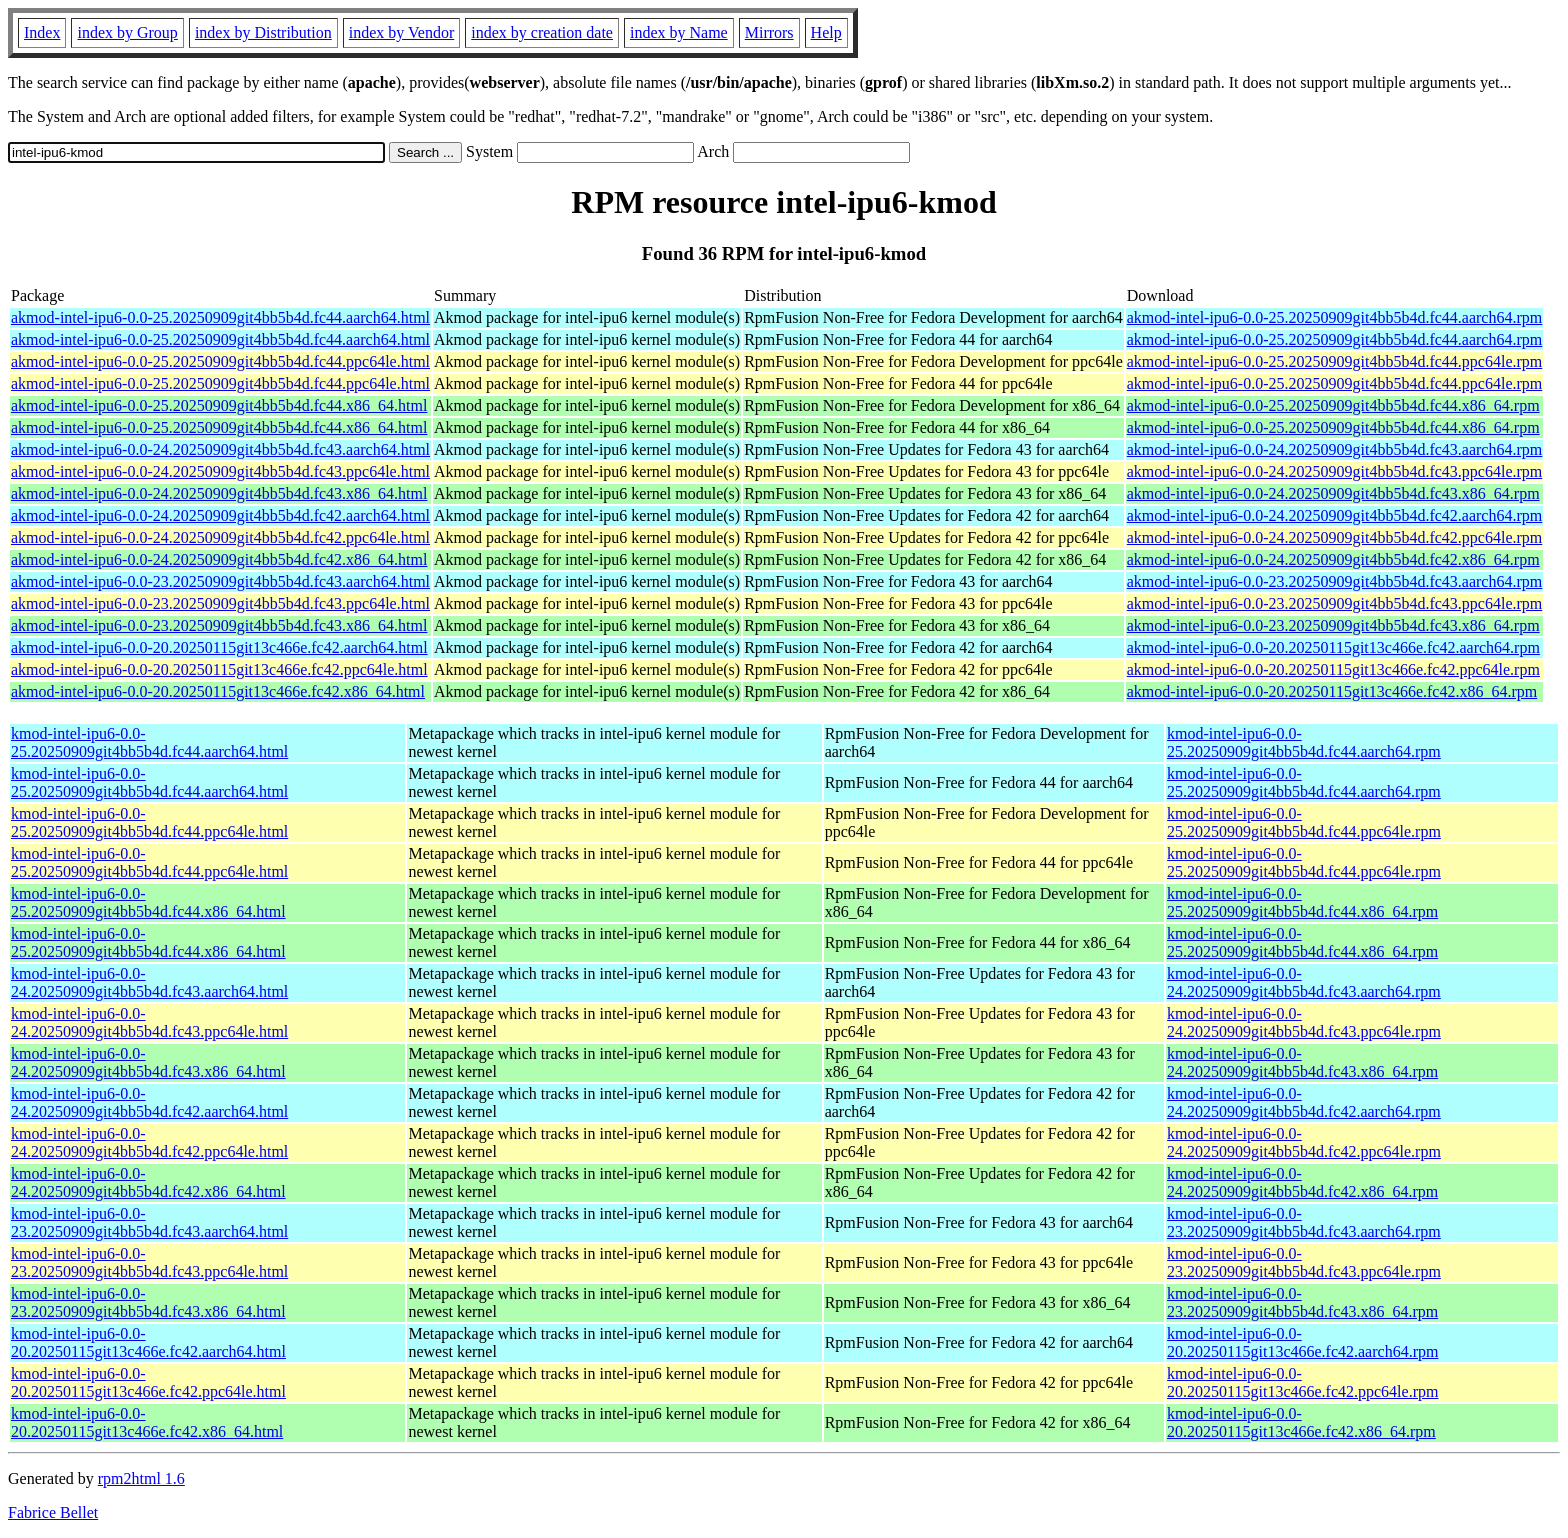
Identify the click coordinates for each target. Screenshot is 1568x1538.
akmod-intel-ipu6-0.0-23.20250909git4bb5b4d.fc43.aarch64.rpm (1334, 581)
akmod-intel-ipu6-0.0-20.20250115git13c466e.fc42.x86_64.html (218, 691)
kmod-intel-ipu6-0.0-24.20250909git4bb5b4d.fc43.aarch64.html (149, 982)
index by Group (127, 32)
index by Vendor (401, 32)
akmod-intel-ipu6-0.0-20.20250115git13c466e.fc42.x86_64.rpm (1332, 691)
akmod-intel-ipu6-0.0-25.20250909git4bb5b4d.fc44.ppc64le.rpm (1334, 361)
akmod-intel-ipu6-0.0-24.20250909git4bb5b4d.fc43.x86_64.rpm (1333, 493)
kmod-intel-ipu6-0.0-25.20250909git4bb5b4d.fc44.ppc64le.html (149, 822)
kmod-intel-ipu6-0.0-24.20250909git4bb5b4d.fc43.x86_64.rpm (1302, 1062)
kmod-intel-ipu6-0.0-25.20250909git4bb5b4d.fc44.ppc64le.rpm (1304, 822)
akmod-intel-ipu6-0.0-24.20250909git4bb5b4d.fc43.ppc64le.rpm (1334, 471)
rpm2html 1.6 (141, 1478)
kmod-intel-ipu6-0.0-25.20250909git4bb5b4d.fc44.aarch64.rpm (1304, 742)
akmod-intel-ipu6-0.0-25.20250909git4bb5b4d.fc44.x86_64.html (219, 405)
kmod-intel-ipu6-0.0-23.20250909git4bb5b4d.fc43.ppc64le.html (149, 1262)
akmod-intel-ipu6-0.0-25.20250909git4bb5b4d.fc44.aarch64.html (220, 317)
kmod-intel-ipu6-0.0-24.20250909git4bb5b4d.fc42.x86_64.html (148, 1182)
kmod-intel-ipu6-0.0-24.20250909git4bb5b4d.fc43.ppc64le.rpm (1304, 1022)
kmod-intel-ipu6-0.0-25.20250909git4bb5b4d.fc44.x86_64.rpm (1302, 902)
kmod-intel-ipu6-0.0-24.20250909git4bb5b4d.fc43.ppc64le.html (149, 1022)
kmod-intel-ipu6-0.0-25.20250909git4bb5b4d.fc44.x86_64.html (148, 902)
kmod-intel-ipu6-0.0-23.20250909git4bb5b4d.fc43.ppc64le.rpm (1304, 1262)
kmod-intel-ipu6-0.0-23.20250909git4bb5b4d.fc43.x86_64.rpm (1302, 1302)
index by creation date (542, 32)
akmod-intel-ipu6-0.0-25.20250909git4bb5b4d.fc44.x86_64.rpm (1333, 405)
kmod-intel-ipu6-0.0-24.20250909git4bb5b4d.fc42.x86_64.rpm (1302, 1182)
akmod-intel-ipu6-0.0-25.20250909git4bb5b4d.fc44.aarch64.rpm (1334, 317)
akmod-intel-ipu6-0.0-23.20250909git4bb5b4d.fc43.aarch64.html (220, 581)
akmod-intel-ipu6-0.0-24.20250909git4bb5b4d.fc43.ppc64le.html (220, 471)
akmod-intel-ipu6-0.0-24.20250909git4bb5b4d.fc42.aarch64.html (220, 515)
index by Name (679, 32)
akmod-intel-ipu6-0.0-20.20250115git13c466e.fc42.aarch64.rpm (1333, 647)
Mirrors (769, 32)
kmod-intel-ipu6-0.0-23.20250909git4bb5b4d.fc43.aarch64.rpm (1304, 1222)
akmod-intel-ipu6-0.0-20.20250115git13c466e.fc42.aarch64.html (219, 647)
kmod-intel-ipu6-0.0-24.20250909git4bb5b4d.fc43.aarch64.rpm (1304, 982)
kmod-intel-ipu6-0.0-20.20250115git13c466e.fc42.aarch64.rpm (1302, 1342)
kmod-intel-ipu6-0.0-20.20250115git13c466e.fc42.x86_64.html (147, 1422)
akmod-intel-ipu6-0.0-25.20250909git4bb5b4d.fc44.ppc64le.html (220, 361)
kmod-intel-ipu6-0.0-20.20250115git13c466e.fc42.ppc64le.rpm (1302, 1382)
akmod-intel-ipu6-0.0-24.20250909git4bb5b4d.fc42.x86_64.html (219, 559)
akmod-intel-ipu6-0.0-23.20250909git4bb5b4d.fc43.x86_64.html (219, 625)
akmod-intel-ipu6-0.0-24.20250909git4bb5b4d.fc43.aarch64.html (220, 449)
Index (42, 32)
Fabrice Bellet (53, 1512)
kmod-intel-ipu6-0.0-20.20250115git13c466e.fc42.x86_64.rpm (1301, 1422)
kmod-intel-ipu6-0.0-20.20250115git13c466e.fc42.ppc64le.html (148, 1382)
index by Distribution (263, 32)
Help (826, 32)
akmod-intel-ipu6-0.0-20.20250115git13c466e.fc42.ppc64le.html (219, 669)
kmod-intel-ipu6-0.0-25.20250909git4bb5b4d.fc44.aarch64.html (149, 742)
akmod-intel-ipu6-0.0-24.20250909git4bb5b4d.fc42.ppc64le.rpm (1334, 537)
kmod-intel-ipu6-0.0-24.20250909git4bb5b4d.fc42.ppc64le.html (149, 1142)
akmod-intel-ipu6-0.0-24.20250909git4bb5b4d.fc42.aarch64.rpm (1334, 515)
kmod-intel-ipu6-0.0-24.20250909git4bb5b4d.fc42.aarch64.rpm (1304, 1102)
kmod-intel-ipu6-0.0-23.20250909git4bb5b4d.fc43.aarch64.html (149, 1222)
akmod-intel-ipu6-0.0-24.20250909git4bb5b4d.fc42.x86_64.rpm (1333, 559)
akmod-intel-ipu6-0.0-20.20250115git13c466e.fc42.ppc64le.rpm (1333, 669)
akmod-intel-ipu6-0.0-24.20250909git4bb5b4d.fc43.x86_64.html (219, 493)
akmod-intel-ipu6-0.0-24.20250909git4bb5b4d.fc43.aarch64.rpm (1334, 449)
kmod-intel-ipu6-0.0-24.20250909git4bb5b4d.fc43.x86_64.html (148, 1062)
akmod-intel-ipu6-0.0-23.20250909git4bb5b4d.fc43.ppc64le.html (220, 603)
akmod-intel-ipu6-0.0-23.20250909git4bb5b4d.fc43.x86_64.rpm (1333, 625)
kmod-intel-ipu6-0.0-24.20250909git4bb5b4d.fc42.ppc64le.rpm (1304, 1142)
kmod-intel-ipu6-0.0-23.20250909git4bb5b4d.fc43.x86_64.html (148, 1302)
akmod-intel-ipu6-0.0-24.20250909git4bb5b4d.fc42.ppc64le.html (220, 537)
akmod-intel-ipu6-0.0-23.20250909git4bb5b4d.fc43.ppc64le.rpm (1334, 603)
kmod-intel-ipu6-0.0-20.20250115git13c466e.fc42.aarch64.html (148, 1342)
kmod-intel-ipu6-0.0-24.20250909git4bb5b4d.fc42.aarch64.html (149, 1102)
